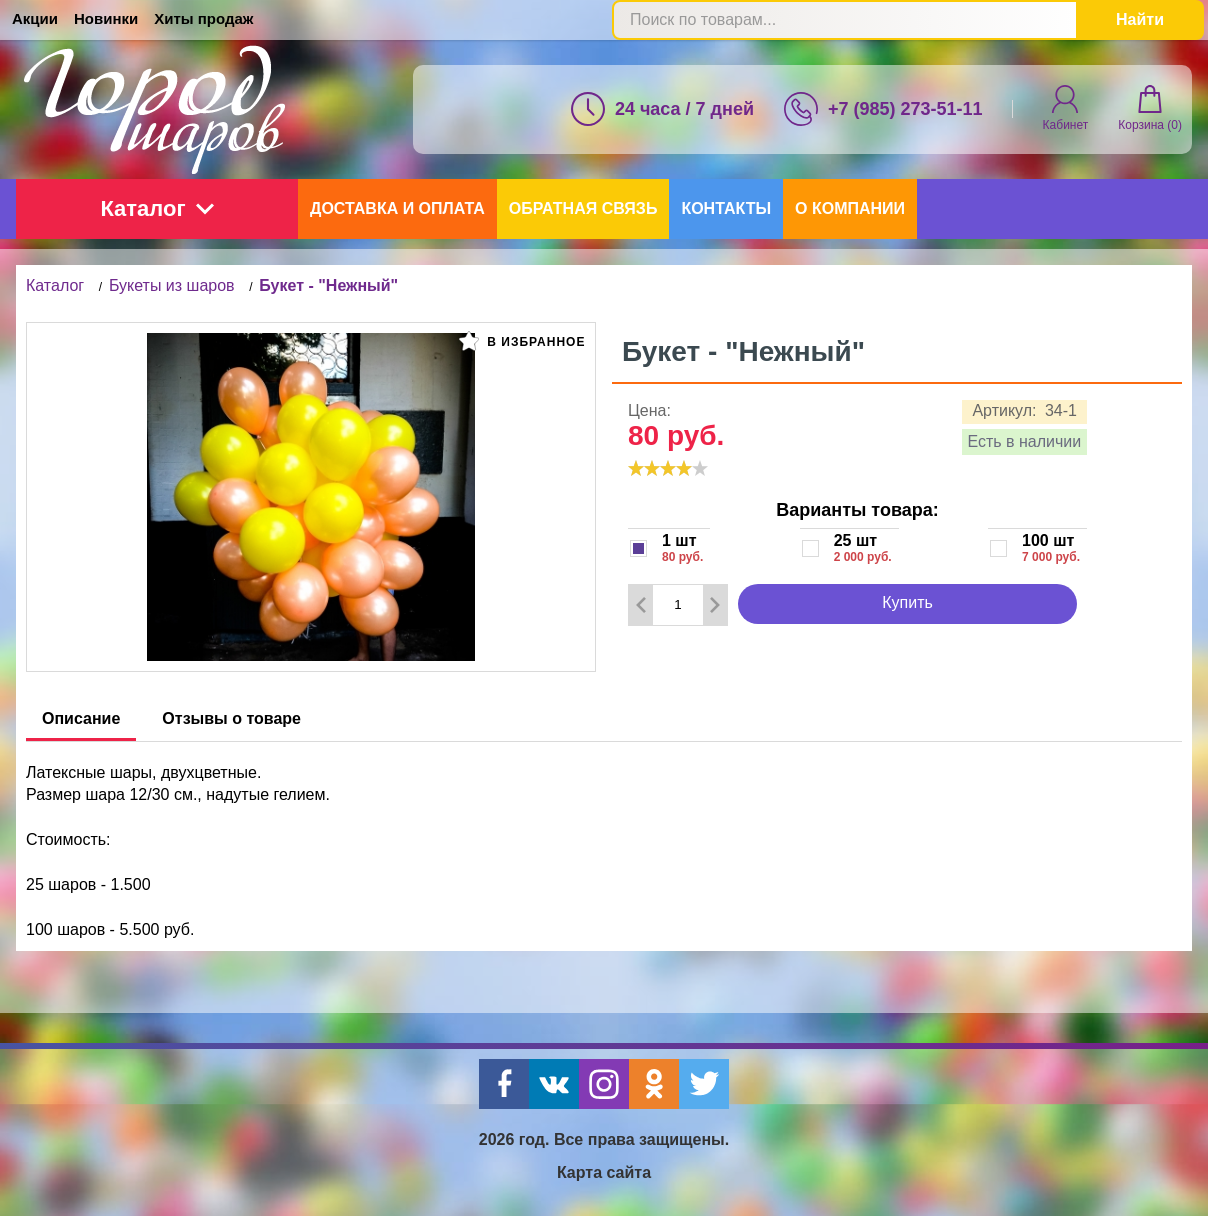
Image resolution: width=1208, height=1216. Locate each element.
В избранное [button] (522, 341)
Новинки (106, 18)
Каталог (156, 208)
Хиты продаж (203, 18)
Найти (1140, 19)
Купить (907, 602)
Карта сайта (604, 1172)
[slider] (668, 468)
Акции (35, 18)
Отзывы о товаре (231, 718)
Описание (81, 718)
